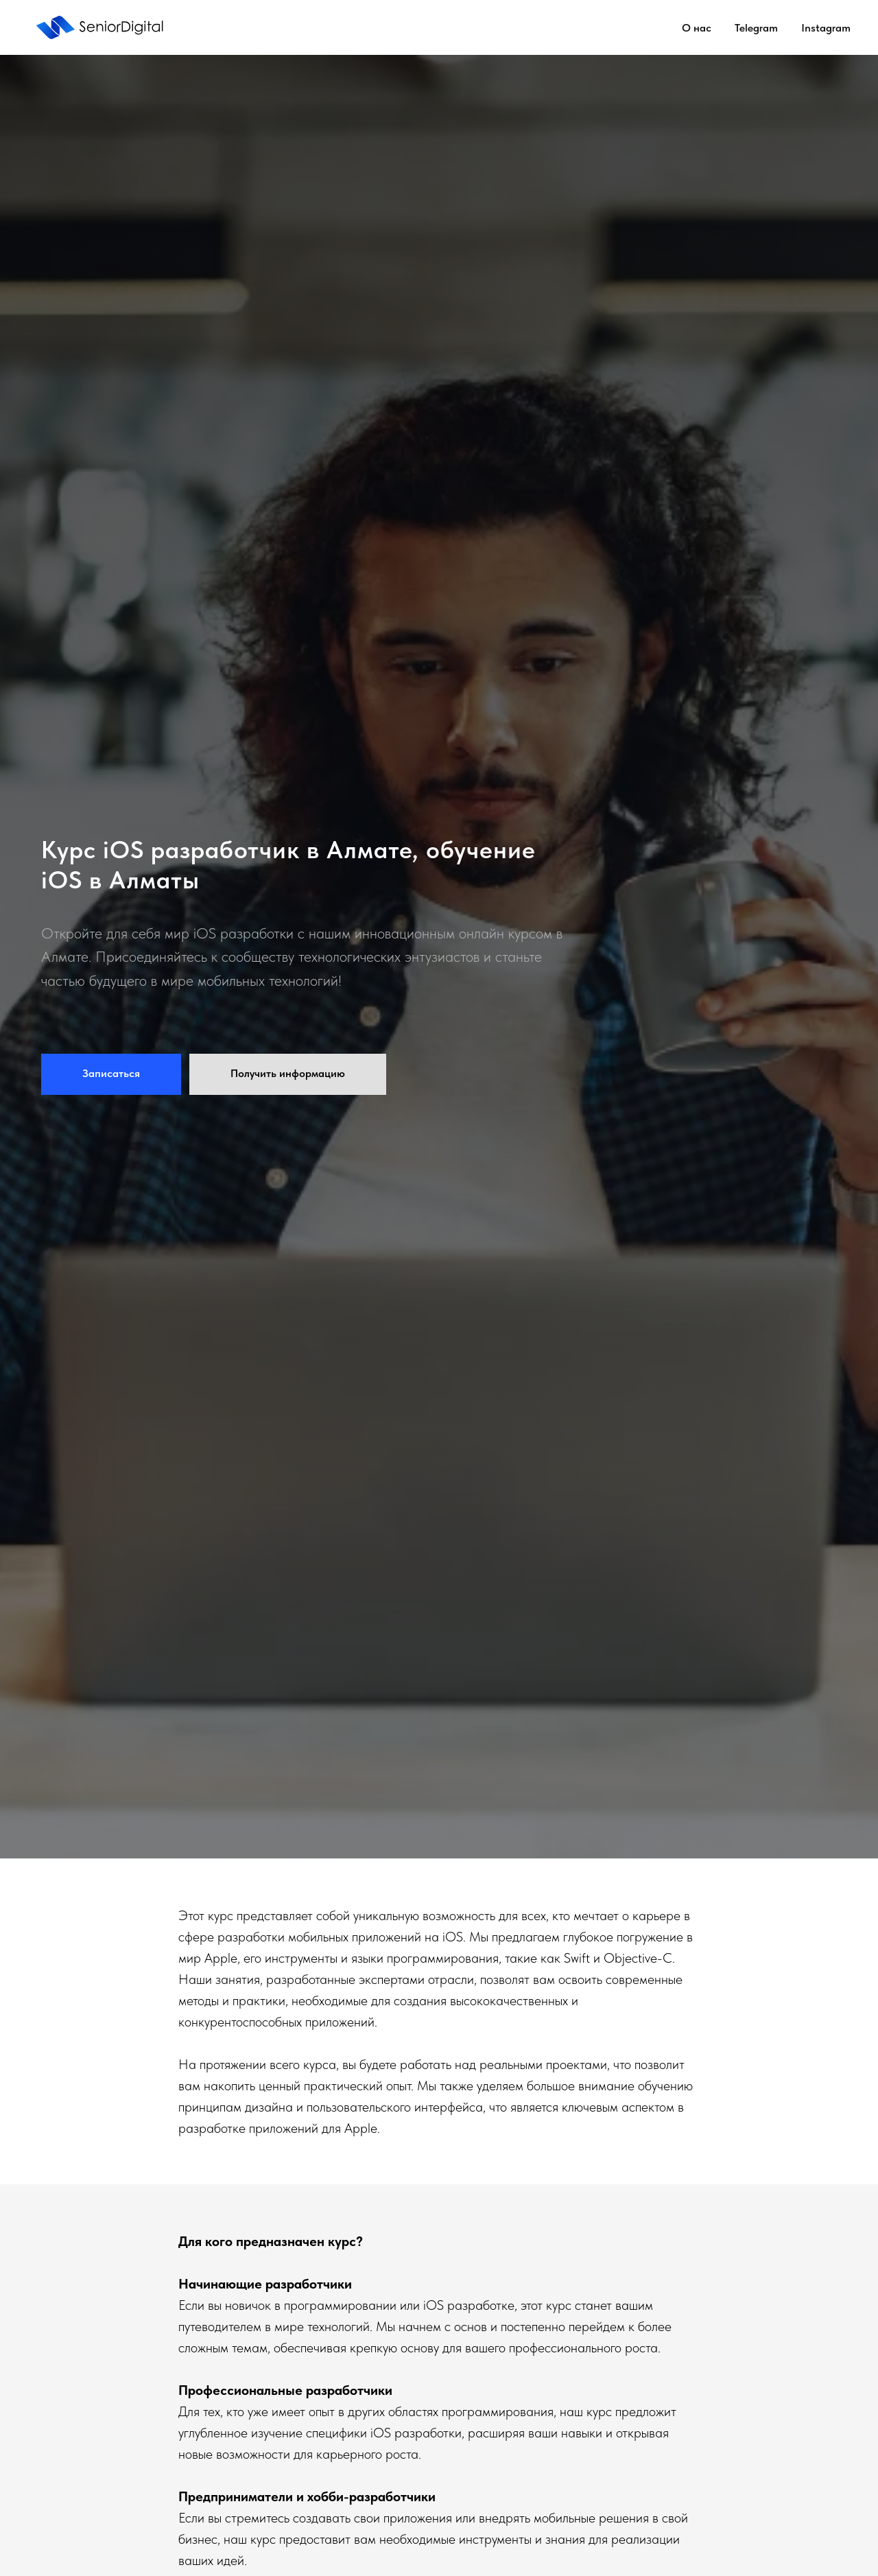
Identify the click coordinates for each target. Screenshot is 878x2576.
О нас (696, 27)
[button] (111, 1074)
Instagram (826, 27)
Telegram (756, 27)
